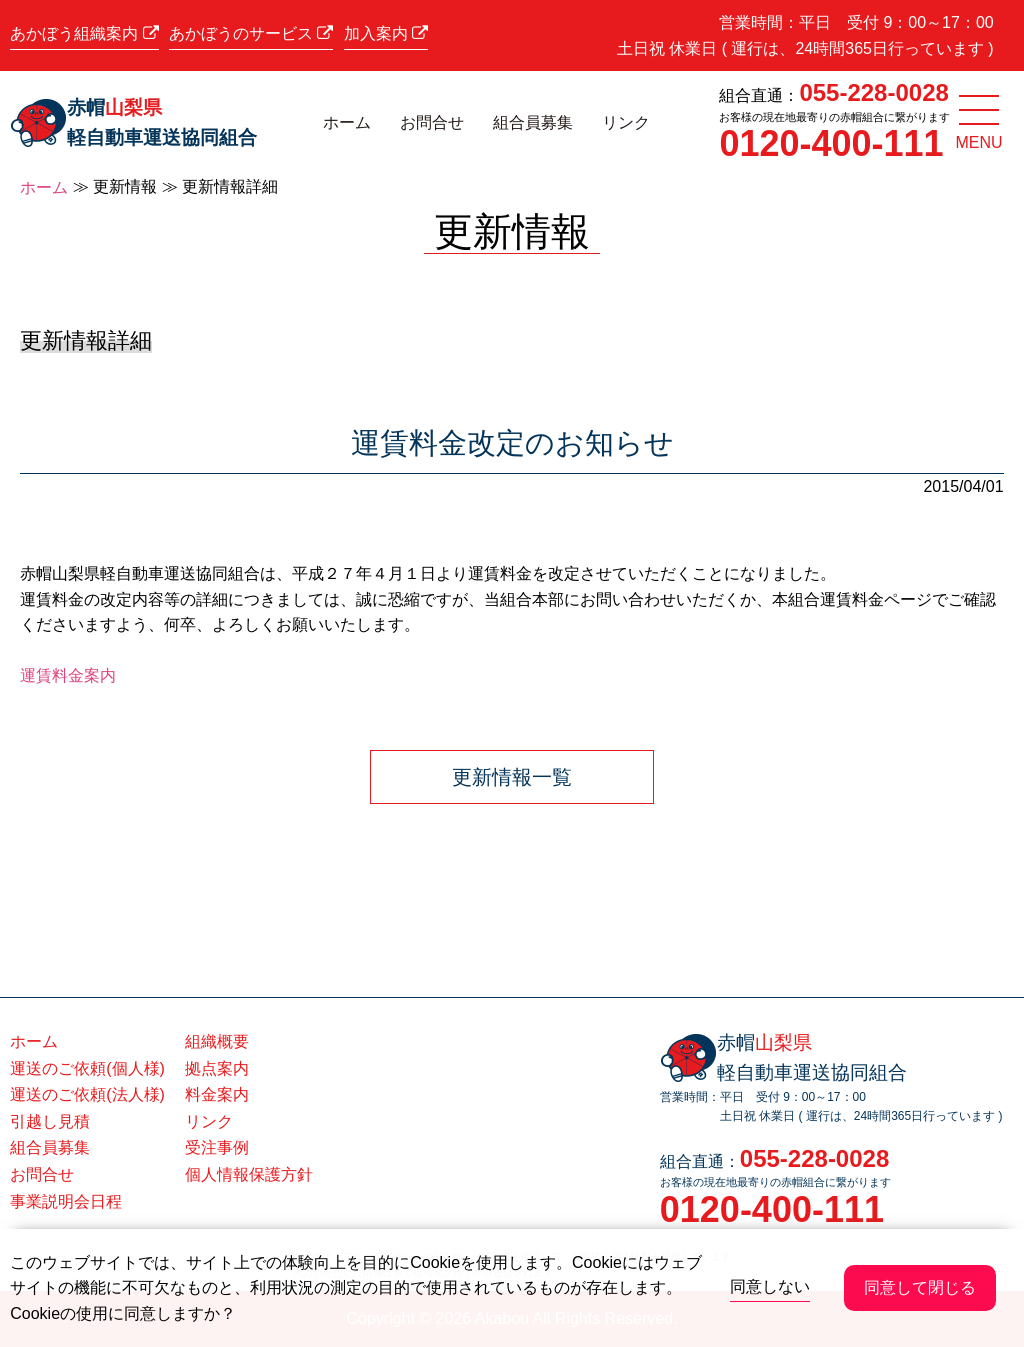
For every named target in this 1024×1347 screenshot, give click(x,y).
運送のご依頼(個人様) (87, 1068)
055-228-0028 (873, 92)
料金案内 (217, 1094)
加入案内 (386, 33)
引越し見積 (50, 1121)
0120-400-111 (831, 143)
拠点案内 (217, 1068)
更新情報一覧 (512, 777)
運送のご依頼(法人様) (87, 1094)
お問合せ (432, 122)
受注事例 (217, 1147)
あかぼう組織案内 (84, 33)
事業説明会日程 (66, 1201)
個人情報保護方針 (249, 1174)
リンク (626, 122)
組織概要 (217, 1041)
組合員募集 (533, 122)
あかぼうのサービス (251, 33)
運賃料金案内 (68, 675)
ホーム (347, 122)
